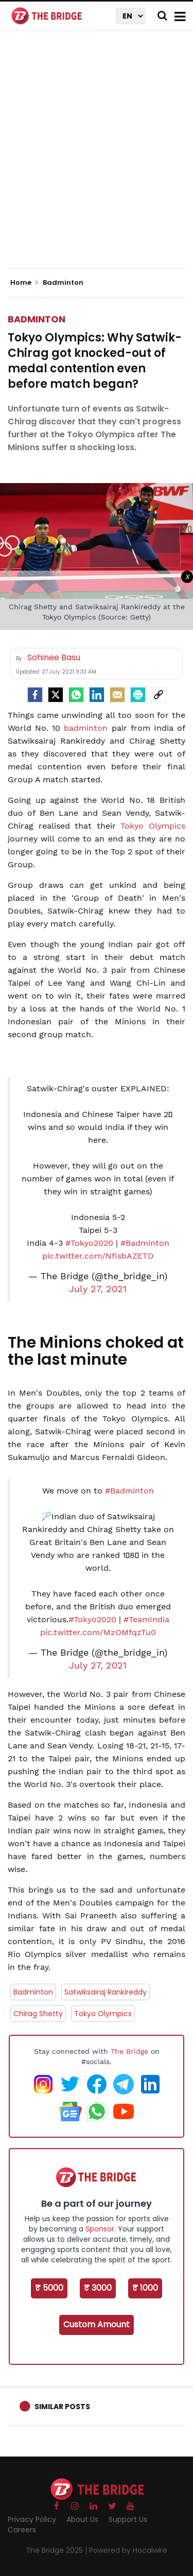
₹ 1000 (145, 2288)
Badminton (36, 319)
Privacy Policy (32, 2519)
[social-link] (158, 694)
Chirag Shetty (38, 2013)
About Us (82, 2519)
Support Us (128, 2519)
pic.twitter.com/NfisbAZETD (98, 1256)
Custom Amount (96, 2324)
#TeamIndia (146, 1619)
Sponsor (99, 2229)
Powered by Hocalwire (128, 2550)
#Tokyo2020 (89, 1243)
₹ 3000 (98, 2288)
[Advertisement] (96, 158)
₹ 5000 (49, 2288)
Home (24, 282)
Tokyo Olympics (152, 826)
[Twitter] (55, 694)
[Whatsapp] (76, 694)
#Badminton (144, 1243)
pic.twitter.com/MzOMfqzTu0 (98, 1632)
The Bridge (129, 2051)
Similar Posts (62, 2406)
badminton (86, 728)
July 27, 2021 (98, 1289)
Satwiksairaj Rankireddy (105, 1992)
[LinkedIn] (96, 694)
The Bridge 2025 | (57, 2550)
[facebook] (35, 694)
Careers (22, 2530)
